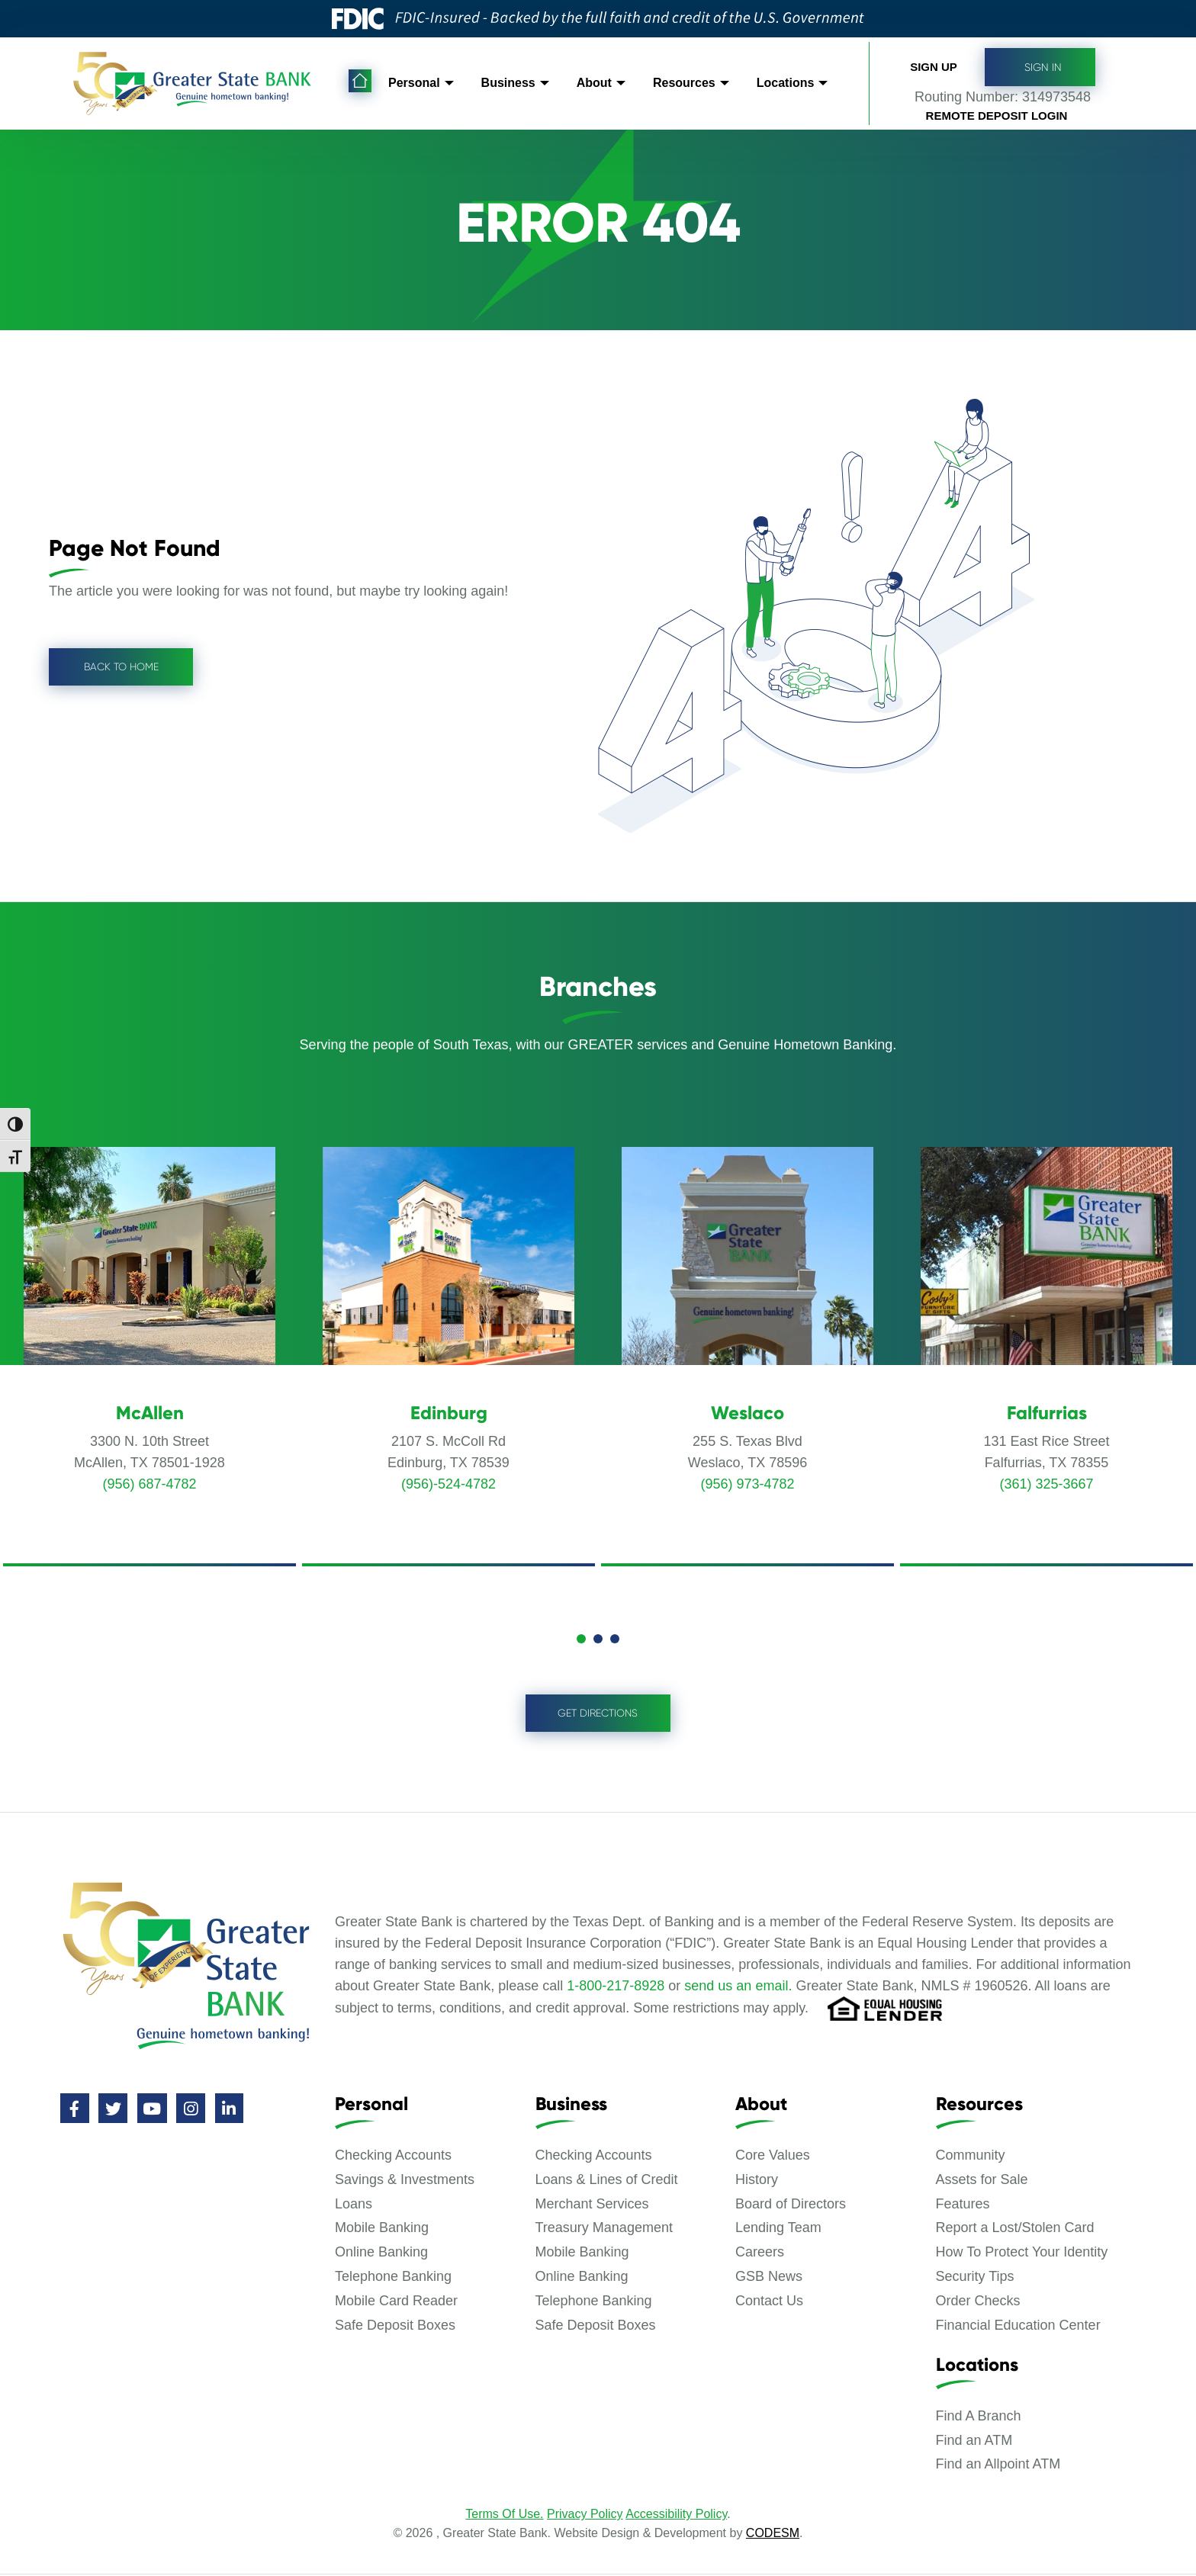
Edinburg (448, 1413)
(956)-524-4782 (448, 1484)
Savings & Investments (404, 2181)
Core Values (772, 2156)
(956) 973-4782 (747, 1484)
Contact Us (769, 2302)
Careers (759, 2253)
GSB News (768, 2277)
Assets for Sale (982, 2181)
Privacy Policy (585, 2515)
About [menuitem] (594, 78)
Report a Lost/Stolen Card (1015, 2229)
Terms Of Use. (504, 2515)
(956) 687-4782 (149, 1484)
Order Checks (978, 2302)
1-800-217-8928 (615, 1987)
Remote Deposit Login (997, 111)
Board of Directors (790, 2205)
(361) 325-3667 (1046, 1484)
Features (963, 2205)
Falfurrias (1047, 1413)
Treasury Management (604, 2229)
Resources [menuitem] (685, 78)
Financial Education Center (1018, 2326)
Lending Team (778, 2229)
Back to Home (123, 666)
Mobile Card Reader (396, 2302)
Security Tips (975, 2277)
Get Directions (598, 1713)
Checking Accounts (393, 2156)
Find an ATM (974, 2441)
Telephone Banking (393, 2277)
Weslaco (747, 1413)
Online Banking (381, 2253)
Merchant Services (592, 2205)
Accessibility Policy (676, 2515)
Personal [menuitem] (414, 78)
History (756, 2181)
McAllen (150, 1413)
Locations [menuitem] (787, 78)
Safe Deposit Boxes (395, 2326)
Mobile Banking (382, 2229)
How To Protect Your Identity (1022, 2253)
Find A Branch (978, 2417)
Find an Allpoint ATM (998, 2465)
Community (970, 2156)
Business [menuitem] (509, 78)
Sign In (1040, 62)
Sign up (933, 61)
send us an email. (738, 1987)
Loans (353, 2205)
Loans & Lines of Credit (606, 2181)
